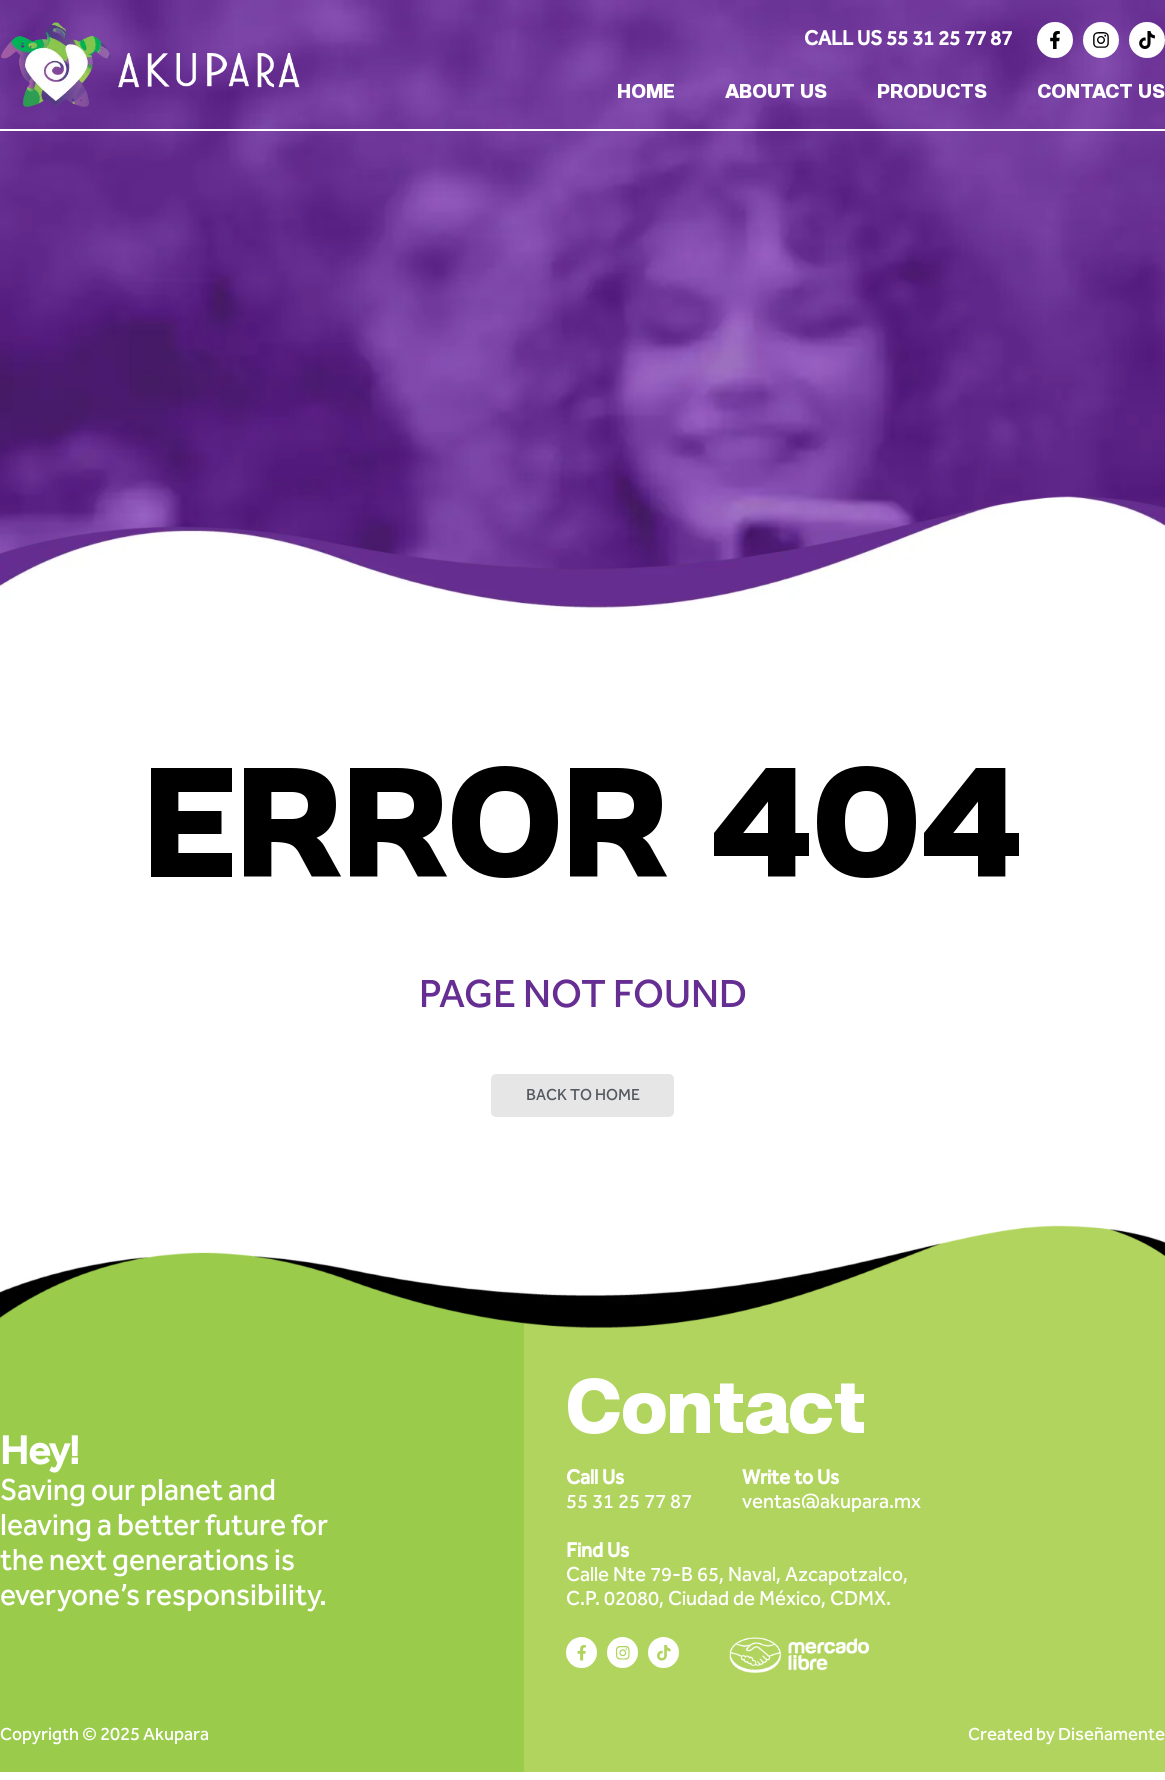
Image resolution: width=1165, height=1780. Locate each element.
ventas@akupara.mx (831, 1497)
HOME (646, 93)
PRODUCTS (932, 93)
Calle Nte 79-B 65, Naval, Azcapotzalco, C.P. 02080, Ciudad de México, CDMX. (737, 1582)
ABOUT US (776, 93)
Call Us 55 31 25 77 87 (908, 38)
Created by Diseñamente (1066, 1742)
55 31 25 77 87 (629, 1497)
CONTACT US (1101, 93)
